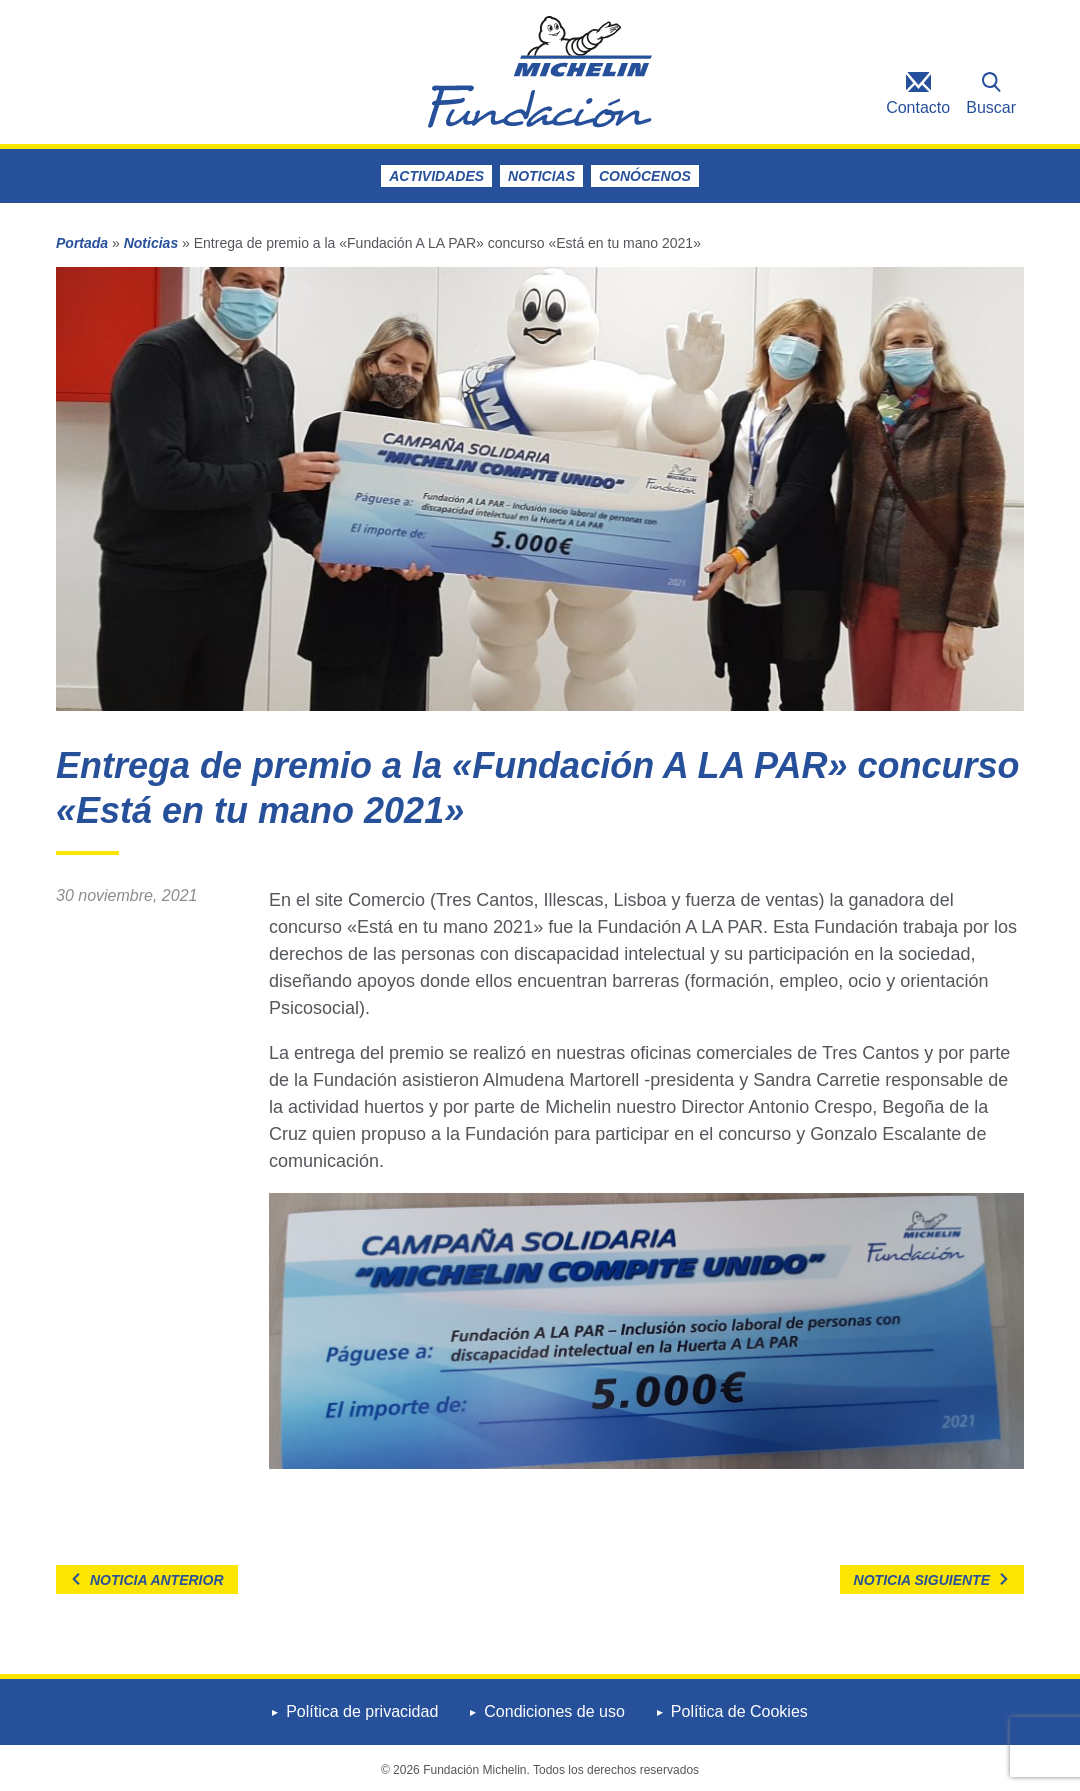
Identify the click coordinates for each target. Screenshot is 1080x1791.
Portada (82, 243)
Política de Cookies (739, 1711)
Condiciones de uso (554, 1711)
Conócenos (645, 176)
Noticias (541, 176)
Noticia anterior (157, 1580)
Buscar (991, 107)
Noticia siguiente (922, 1580)
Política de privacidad (362, 1711)
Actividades (436, 176)
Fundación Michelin (540, 72)
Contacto (918, 107)
